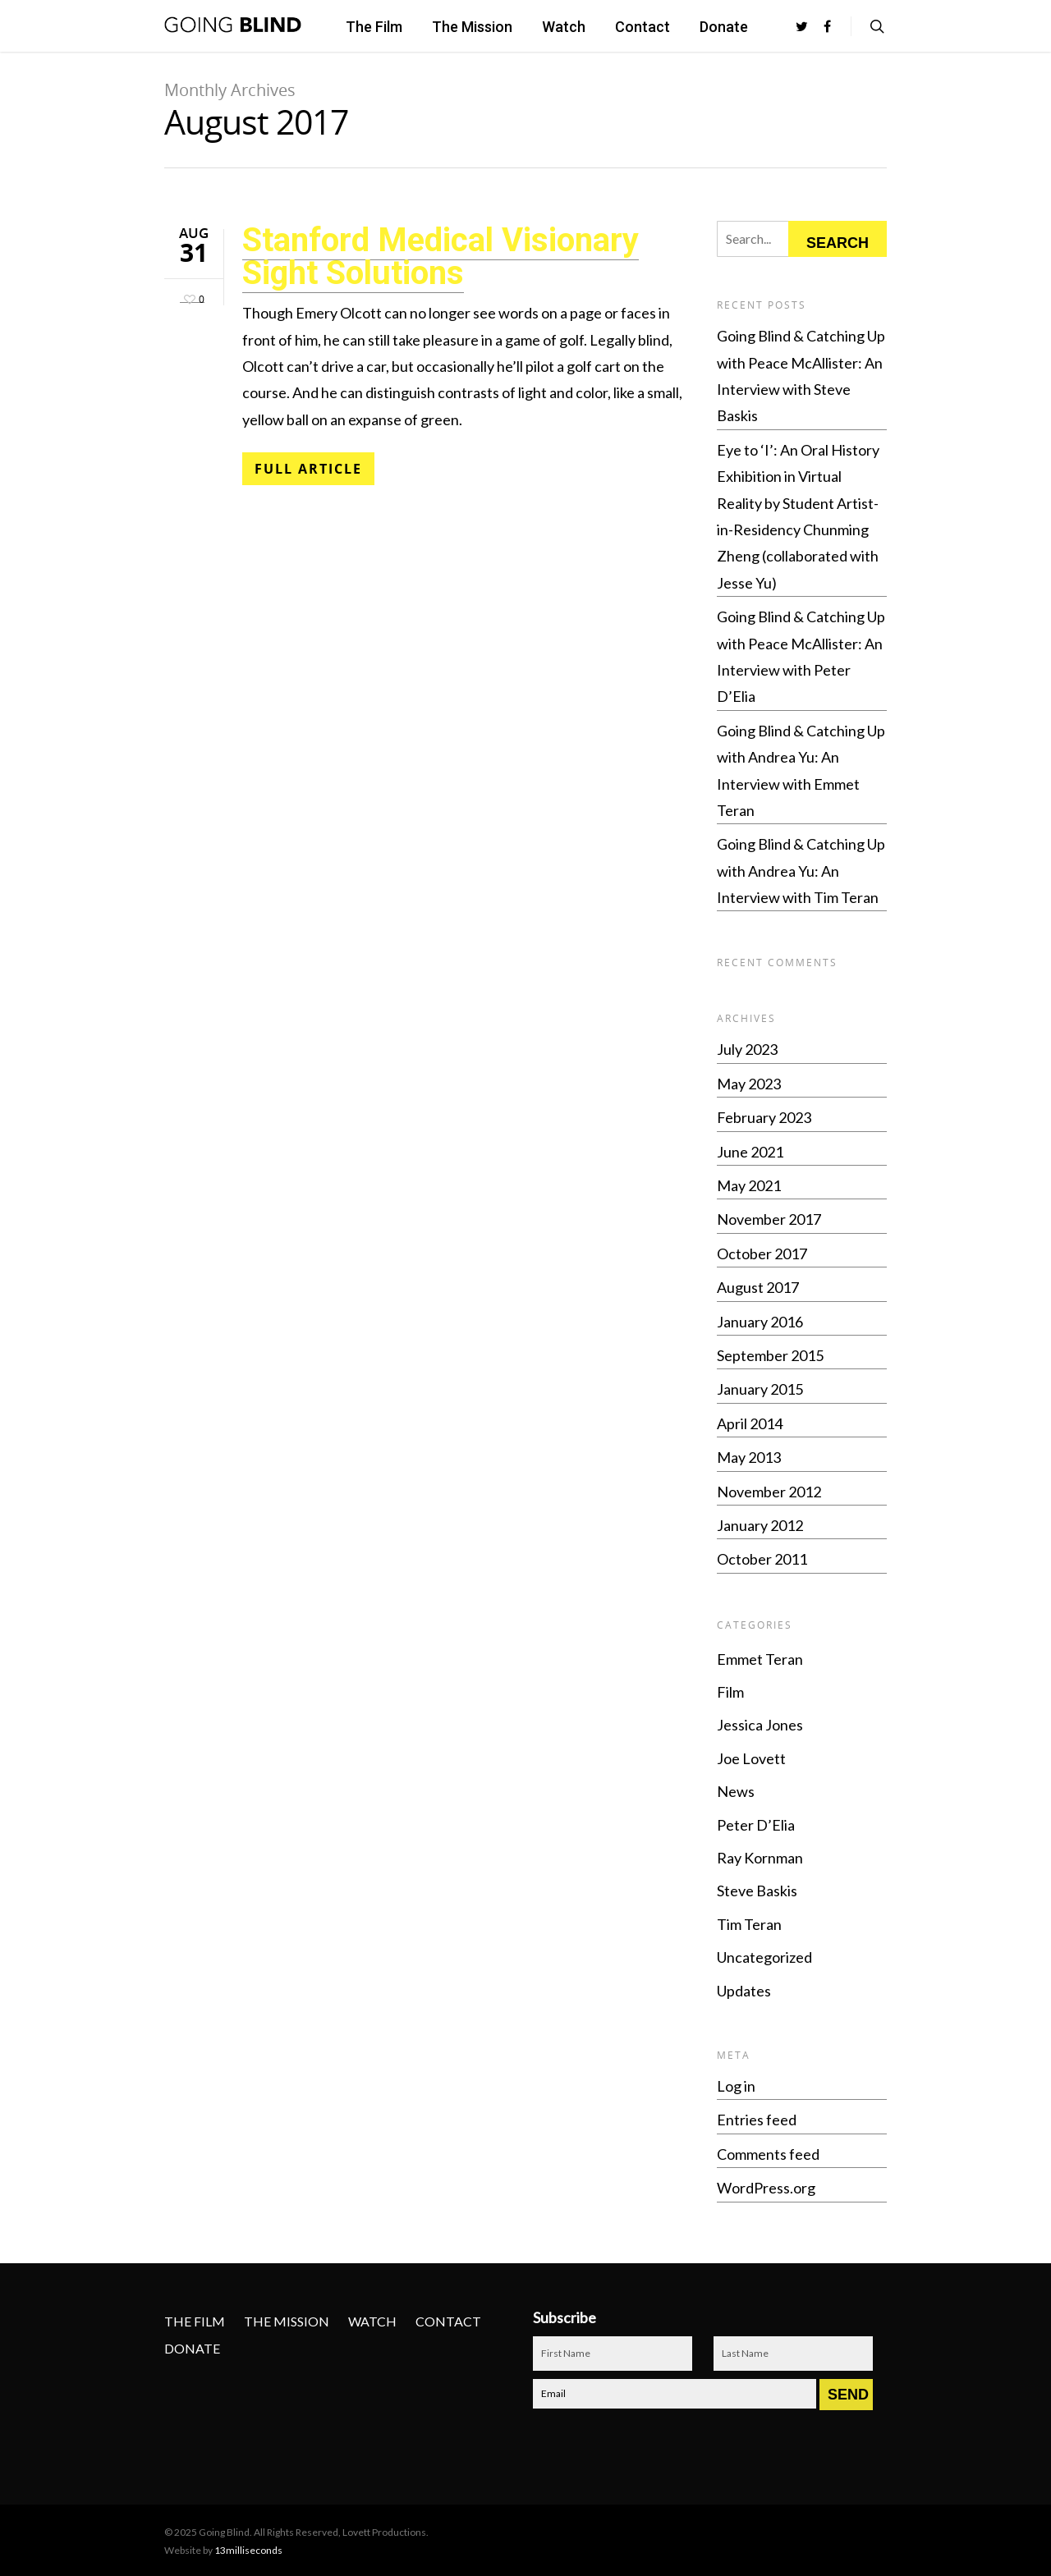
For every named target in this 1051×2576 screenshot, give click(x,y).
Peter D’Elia (756, 1825)
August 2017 (758, 1287)
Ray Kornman (760, 1858)
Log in (736, 2086)
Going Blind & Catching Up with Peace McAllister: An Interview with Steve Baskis (801, 375)
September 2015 (770, 1355)
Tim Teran (749, 1924)
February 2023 (764, 1117)
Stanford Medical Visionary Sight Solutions (440, 256)
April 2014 (750, 1423)
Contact (642, 26)
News (736, 1791)
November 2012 (769, 1492)
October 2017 (762, 1253)
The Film (374, 26)
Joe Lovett (751, 1758)
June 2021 (750, 1152)
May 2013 (749, 1457)
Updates (744, 1991)
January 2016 (760, 1322)
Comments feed (768, 2154)
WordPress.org (766, 2188)
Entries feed (756, 2120)
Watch (563, 26)
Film (730, 1692)
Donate (724, 26)
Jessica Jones (760, 1725)
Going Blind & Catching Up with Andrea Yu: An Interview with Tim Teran (801, 870)
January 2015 (760, 1389)
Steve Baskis (757, 1891)
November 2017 (769, 1219)
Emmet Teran (760, 1659)
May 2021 (749, 1185)
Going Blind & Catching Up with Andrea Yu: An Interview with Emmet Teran (801, 770)
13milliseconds (248, 2550)
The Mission (472, 26)
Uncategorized (764, 1957)
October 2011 (762, 1559)
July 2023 (747, 1049)
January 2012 (760, 1525)
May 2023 (749, 1084)
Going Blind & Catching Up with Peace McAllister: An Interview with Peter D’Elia (801, 656)
